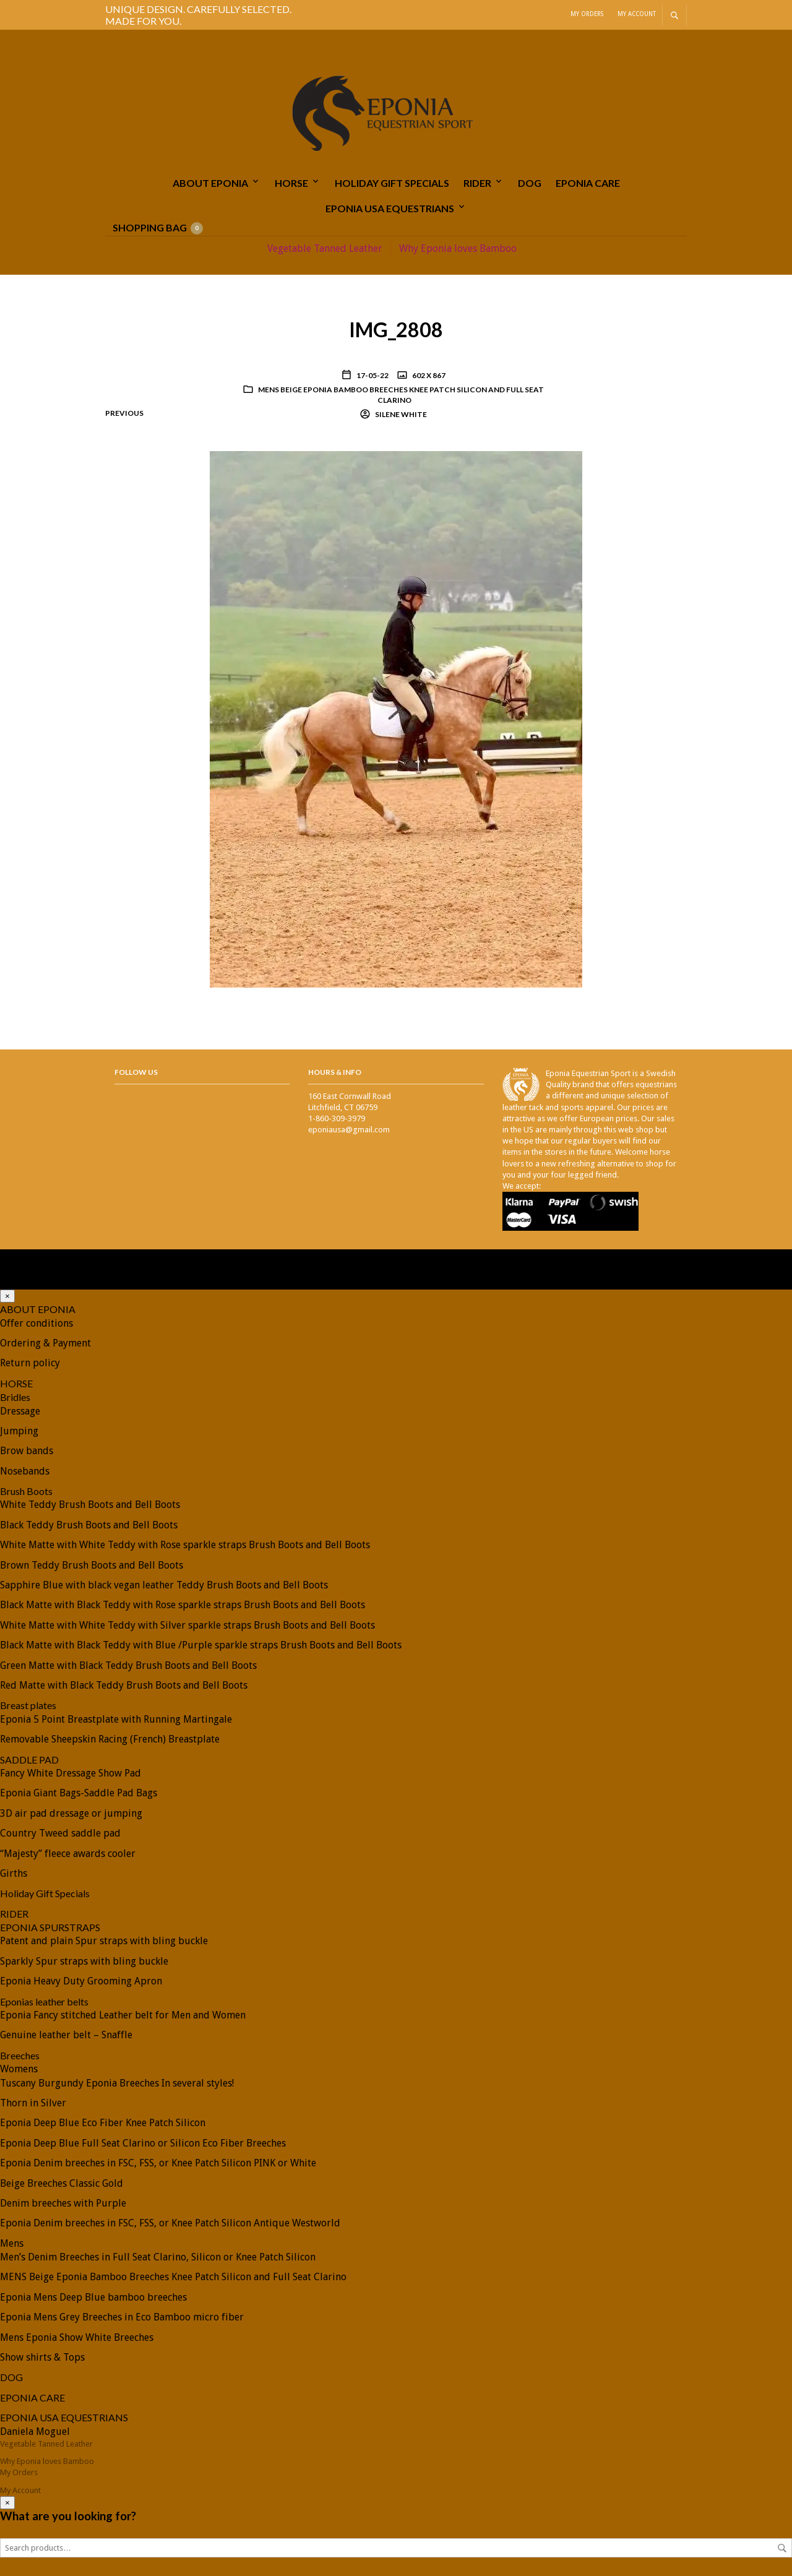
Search (782, 2548)
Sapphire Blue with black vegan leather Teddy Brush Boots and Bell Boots (164, 1585)
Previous (124, 413)
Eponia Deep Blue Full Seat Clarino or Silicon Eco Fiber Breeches (143, 2143)
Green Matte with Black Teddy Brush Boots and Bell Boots (128, 1665)
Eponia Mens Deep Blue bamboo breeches (93, 2297)
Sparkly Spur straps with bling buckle (84, 1961)
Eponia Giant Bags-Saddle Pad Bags (78, 1793)
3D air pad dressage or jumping (71, 1813)
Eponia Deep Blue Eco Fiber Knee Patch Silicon (102, 2123)
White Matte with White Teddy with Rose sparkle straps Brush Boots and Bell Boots (185, 1545)
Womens (19, 2069)
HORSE (291, 183)
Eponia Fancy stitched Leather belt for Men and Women (123, 2015)
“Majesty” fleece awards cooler (68, 1853)
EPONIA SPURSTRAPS (50, 1927)
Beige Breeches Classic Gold (61, 2183)
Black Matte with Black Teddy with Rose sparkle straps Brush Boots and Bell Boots (182, 1605)
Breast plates (28, 1705)
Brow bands (26, 1451)
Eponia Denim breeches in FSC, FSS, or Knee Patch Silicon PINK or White (158, 2163)
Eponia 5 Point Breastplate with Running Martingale (116, 1719)
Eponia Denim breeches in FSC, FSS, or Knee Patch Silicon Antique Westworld (170, 2223)
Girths (13, 1873)
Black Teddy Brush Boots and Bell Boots (89, 1525)
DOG (529, 183)
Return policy (30, 1363)
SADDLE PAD (29, 1759)
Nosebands (25, 1471)
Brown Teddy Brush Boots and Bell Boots (91, 1565)
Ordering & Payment (45, 1343)
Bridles (15, 1397)
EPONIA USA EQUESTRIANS (389, 208)
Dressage (20, 1411)
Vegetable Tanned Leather (324, 248)
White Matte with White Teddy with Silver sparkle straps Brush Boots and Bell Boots (187, 1625)
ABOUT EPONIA (210, 183)
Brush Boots (26, 1491)
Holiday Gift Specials (392, 183)
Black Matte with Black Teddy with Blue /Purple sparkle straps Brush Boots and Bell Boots (201, 1645)
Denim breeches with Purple (63, 2203)
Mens (12, 2243)
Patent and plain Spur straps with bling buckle (104, 1941)
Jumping (19, 1431)
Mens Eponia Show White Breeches (76, 2337)
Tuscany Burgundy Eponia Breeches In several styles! (117, 2083)
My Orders (586, 14)
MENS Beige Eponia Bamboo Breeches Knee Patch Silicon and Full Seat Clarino (401, 395)
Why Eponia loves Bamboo (458, 248)
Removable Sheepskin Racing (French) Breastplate (110, 1739)
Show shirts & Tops (42, 2357)
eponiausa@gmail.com (349, 1129)
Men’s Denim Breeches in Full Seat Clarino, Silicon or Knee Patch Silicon (158, 2257)
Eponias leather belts (44, 2001)
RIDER (477, 183)
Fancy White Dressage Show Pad (70, 1773)
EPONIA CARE (588, 183)
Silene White (400, 414)
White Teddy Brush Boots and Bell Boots (90, 1504)
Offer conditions (36, 1323)
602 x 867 (428, 375)
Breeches (20, 2055)
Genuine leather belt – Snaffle (66, 2035)
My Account (637, 14)
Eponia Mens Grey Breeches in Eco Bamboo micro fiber (122, 2317)
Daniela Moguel (35, 2431)
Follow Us (136, 1072)
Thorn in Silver (33, 2103)
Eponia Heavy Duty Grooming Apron (81, 1981)
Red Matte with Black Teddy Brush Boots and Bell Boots (124, 1685)
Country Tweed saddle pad (60, 1833)
